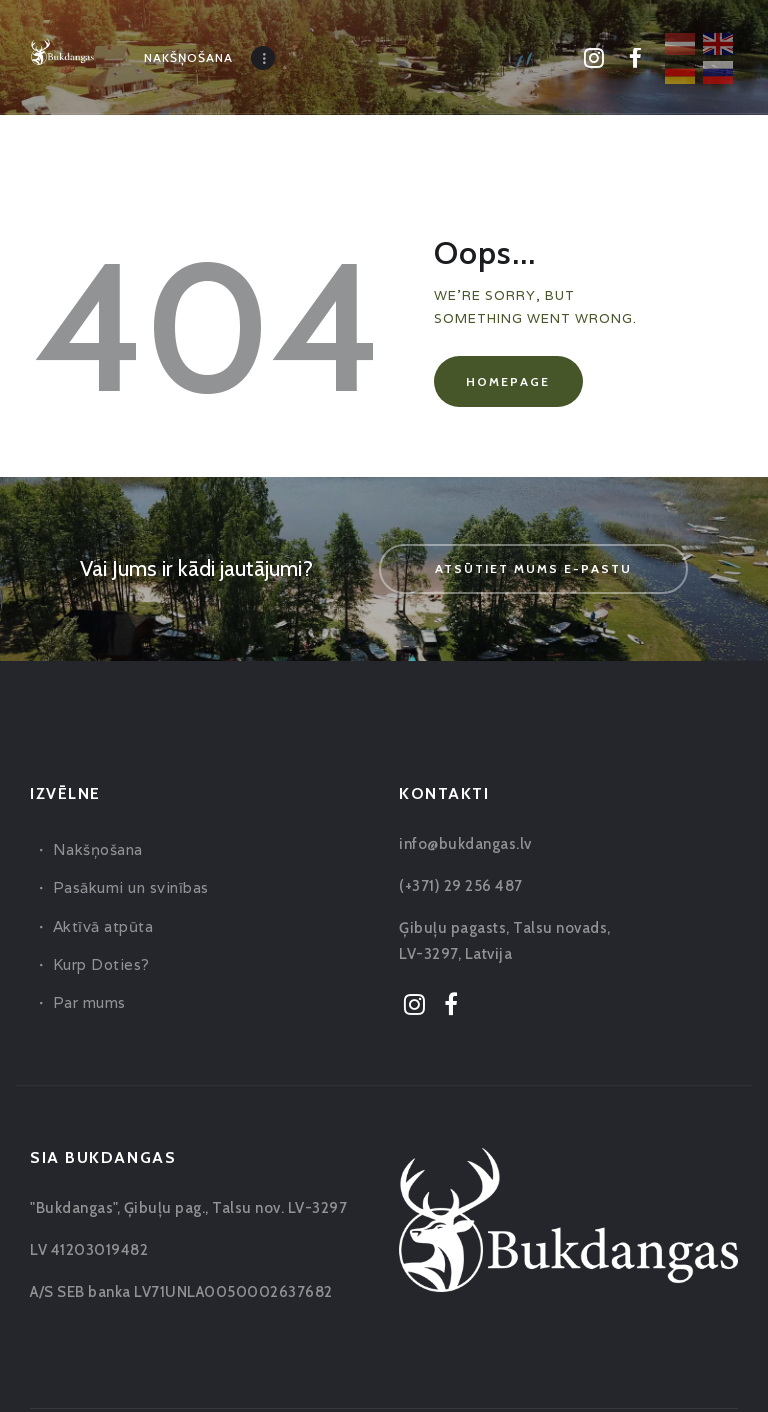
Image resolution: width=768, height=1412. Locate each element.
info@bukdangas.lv (465, 844)
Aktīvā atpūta (103, 926)
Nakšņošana (98, 849)
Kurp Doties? (101, 964)
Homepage (508, 381)
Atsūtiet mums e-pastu (533, 568)
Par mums (89, 1002)
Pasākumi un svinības (131, 887)
